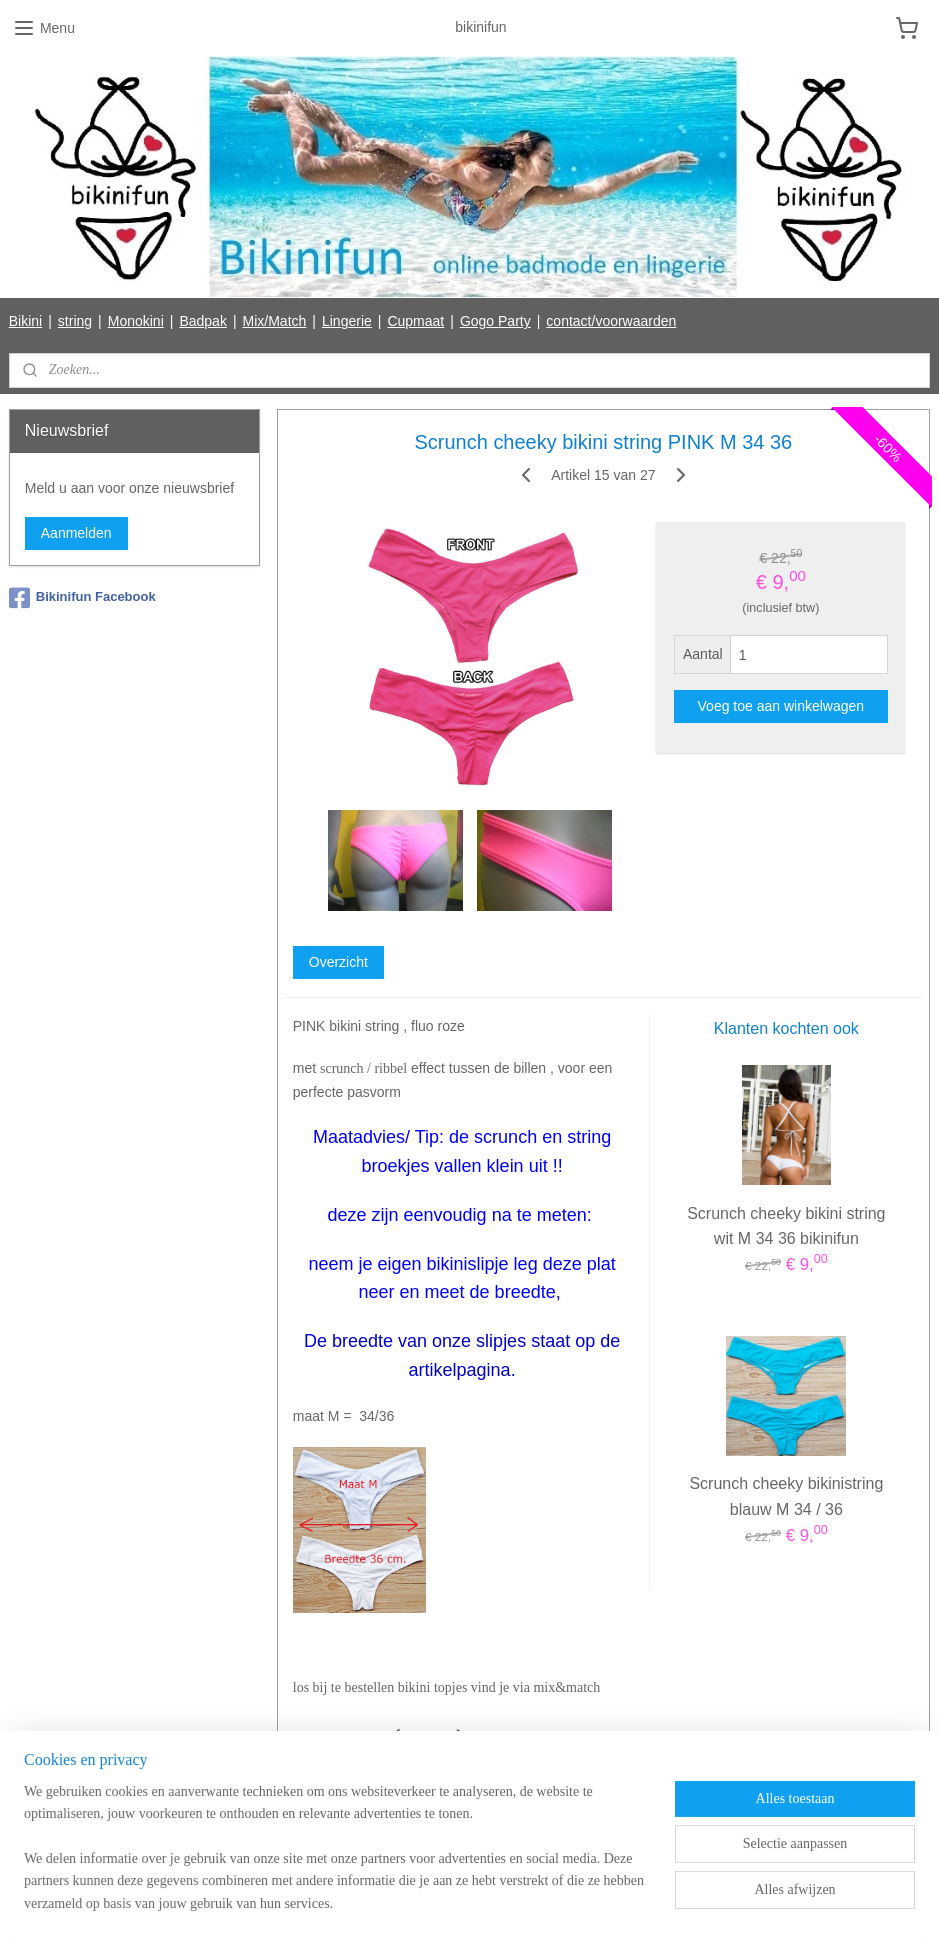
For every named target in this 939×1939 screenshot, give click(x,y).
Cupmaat (415, 321)
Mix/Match (275, 321)
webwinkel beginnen (495, 1902)
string (75, 321)
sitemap (394, 1902)
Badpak (202, 321)
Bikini (25, 321)
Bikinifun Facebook (82, 598)
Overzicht (338, 962)
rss (430, 1902)
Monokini (136, 321)
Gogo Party (495, 321)
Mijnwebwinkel (650, 1902)
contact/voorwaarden (611, 321)
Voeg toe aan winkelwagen (781, 707)
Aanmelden (76, 533)
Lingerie (347, 321)
